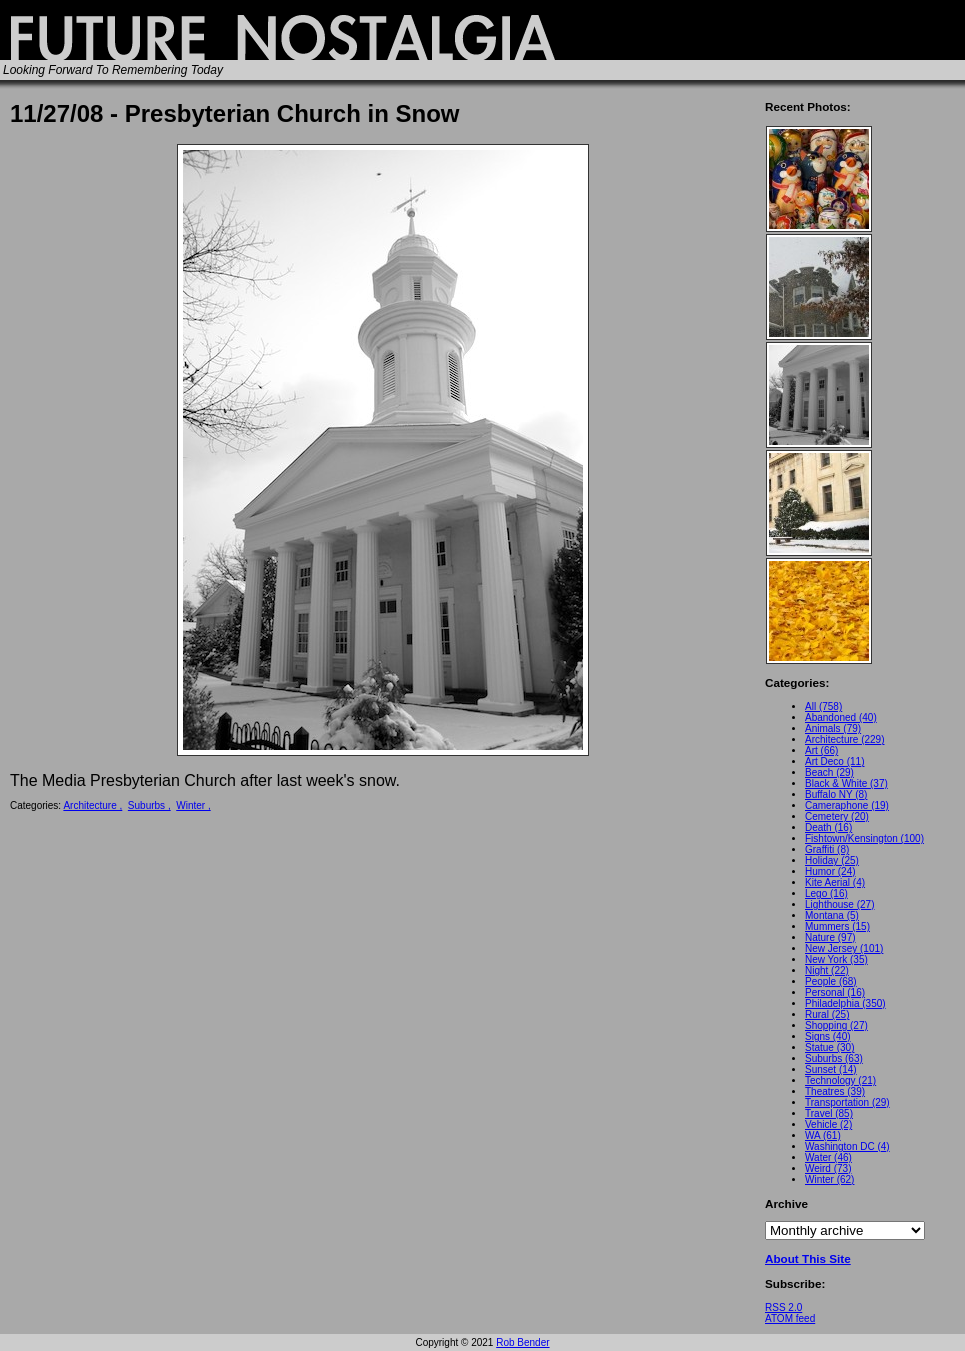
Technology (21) (840, 1080)
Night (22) (827, 970)
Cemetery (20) (837, 816)
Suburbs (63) (834, 1058)
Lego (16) (826, 893)
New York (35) (836, 959)
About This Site (808, 1258)
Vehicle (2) (828, 1124)
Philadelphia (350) (845, 1003)
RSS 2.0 (783, 1307)
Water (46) (828, 1157)
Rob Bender (522, 1342)
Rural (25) (827, 1014)
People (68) (831, 981)
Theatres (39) (835, 1091)
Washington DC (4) (847, 1146)
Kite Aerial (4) (835, 882)
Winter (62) (829, 1179)
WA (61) (823, 1135)
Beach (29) (829, 772)
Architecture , (92, 805)
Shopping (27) (836, 1025)
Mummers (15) (837, 926)
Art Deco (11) (834, 761)
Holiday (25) (832, 860)
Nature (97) (830, 937)
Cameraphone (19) (847, 805)
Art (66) (821, 750)
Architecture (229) (844, 739)
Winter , (193, 805)
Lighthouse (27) (840, 904)
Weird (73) (828, 1168)
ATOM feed (790, 1318)
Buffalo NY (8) (836, 794)
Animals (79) (833, 728)
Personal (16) (835, 992)
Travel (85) (829, 1113)
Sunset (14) (831, 1069)
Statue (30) (829, 1047)
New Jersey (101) (844, 948)
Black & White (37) (846, 783)
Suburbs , (149, 805)
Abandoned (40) (841, 717)
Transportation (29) (847, 1102)
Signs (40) (828, 1036)
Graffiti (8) (827, 849)
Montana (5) (832, 915)
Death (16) (828, 827)
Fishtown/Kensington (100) (864, 838)
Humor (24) (830, 871)
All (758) (823, 706)
